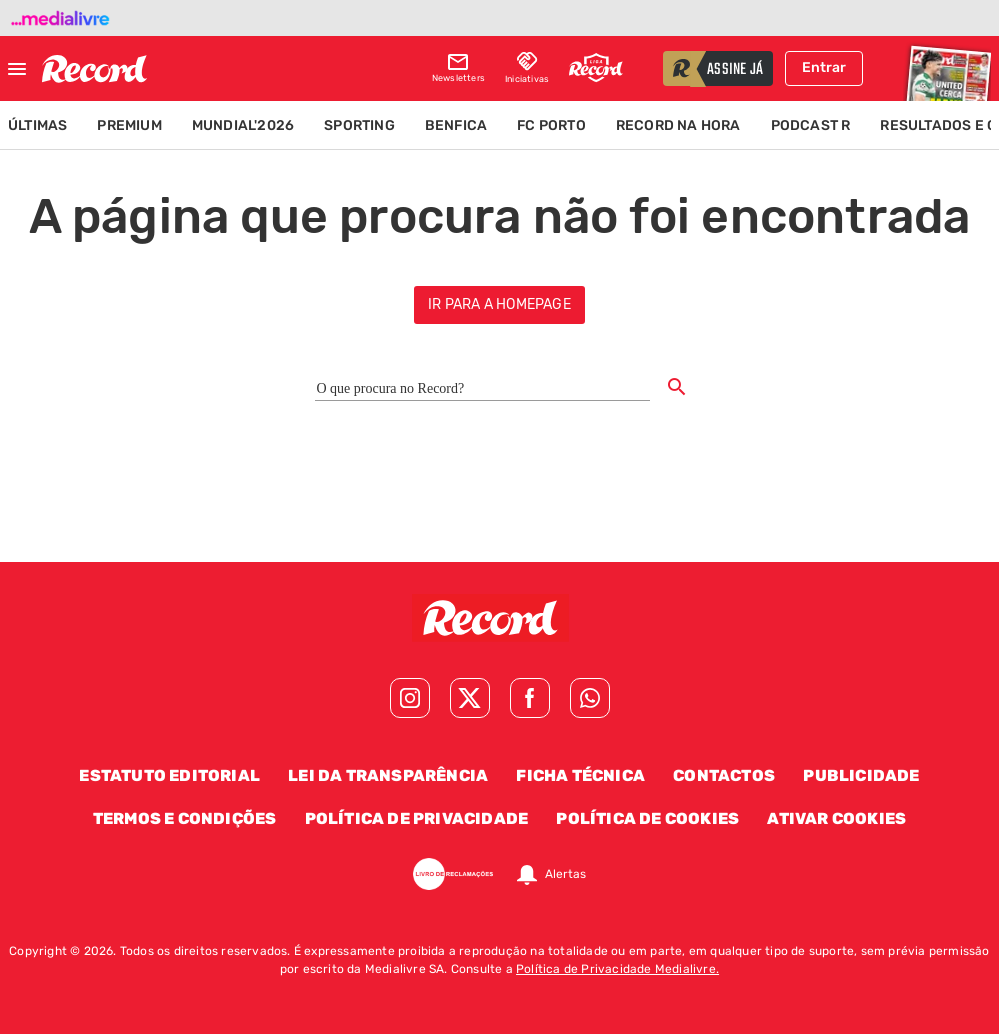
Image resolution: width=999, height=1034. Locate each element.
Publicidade (861, 775)
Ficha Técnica (580, 775)
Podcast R (811, 125)
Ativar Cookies (836, 818)
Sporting (359, 125)
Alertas (565, 874)
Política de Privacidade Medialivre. (617, 969)
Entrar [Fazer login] (824, 67)
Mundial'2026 (243, 125)
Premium (129, 125)
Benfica (456, 125)
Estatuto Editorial (169, 775)
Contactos (724, 775)
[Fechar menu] (17, 69)
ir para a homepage (499, 304)
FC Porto (551, 125)
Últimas (37, 125)
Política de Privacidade (417, 818)
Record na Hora (678, 125)
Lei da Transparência (388, 775)
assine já (735, 70)
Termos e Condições (185, 818)
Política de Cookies (647, 818)
